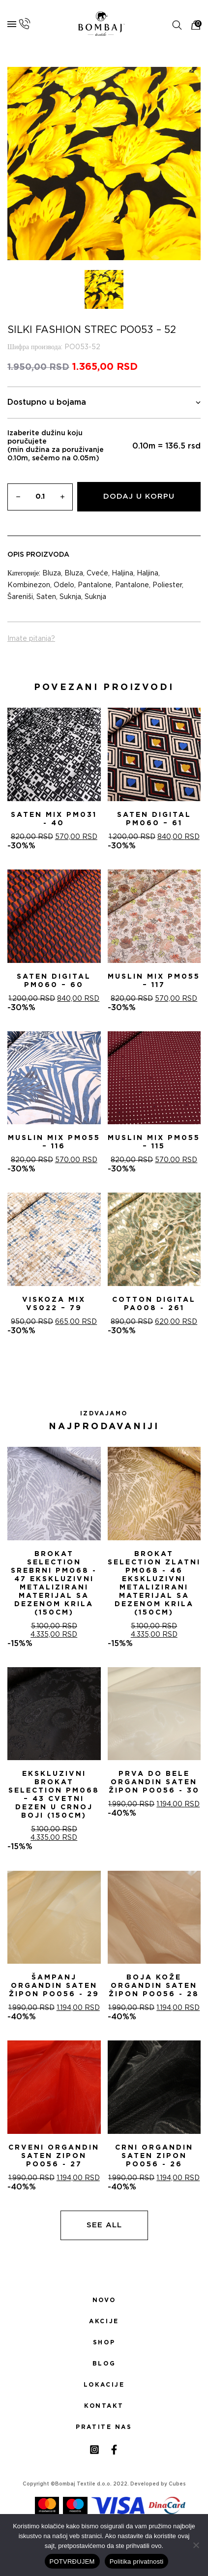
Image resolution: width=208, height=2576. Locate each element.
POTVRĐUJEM (72, 2561)
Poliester (167, 585)
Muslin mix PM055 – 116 (54, 1142)
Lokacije (104, 2385)
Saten (46, 597)
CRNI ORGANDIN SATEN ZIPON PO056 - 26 (154, 2156)
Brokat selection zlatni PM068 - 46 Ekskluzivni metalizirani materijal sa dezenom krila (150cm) (154, 1583)
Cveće (97, 573)
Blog (104, 2363)
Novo (104, 2300)
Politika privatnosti (137, 2561)
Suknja (70, 597)
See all (104, 2225)
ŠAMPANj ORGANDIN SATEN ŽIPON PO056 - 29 (54, 1986)
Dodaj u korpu (139, 496)
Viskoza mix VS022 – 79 (54, 1304)
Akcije (104, 2321)
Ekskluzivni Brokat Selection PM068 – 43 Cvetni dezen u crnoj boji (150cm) (53, 1794)
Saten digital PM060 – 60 (54, 980)
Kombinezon (28, 585)
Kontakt (104, 2406)
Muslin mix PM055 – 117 (154, 980)
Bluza (51, 573)
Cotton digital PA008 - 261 (154, 1304)
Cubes (177, 2484)
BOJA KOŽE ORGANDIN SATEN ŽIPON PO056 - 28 (154, 1986)
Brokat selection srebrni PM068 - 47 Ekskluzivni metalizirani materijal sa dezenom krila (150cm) (54, 1583)
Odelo (64, 585)
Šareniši (20, 597)
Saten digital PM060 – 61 (154, 819)
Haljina (122, 573)
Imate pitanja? (31, 638)
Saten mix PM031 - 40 (54, 819)
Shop (104, 2342)
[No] (196, 2545)
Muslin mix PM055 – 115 (154, 1142)
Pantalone (95, 585)
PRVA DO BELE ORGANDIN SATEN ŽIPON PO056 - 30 (154, 1782)
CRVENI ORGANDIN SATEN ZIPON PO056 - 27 (53, 2156)
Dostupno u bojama (104, 402)
